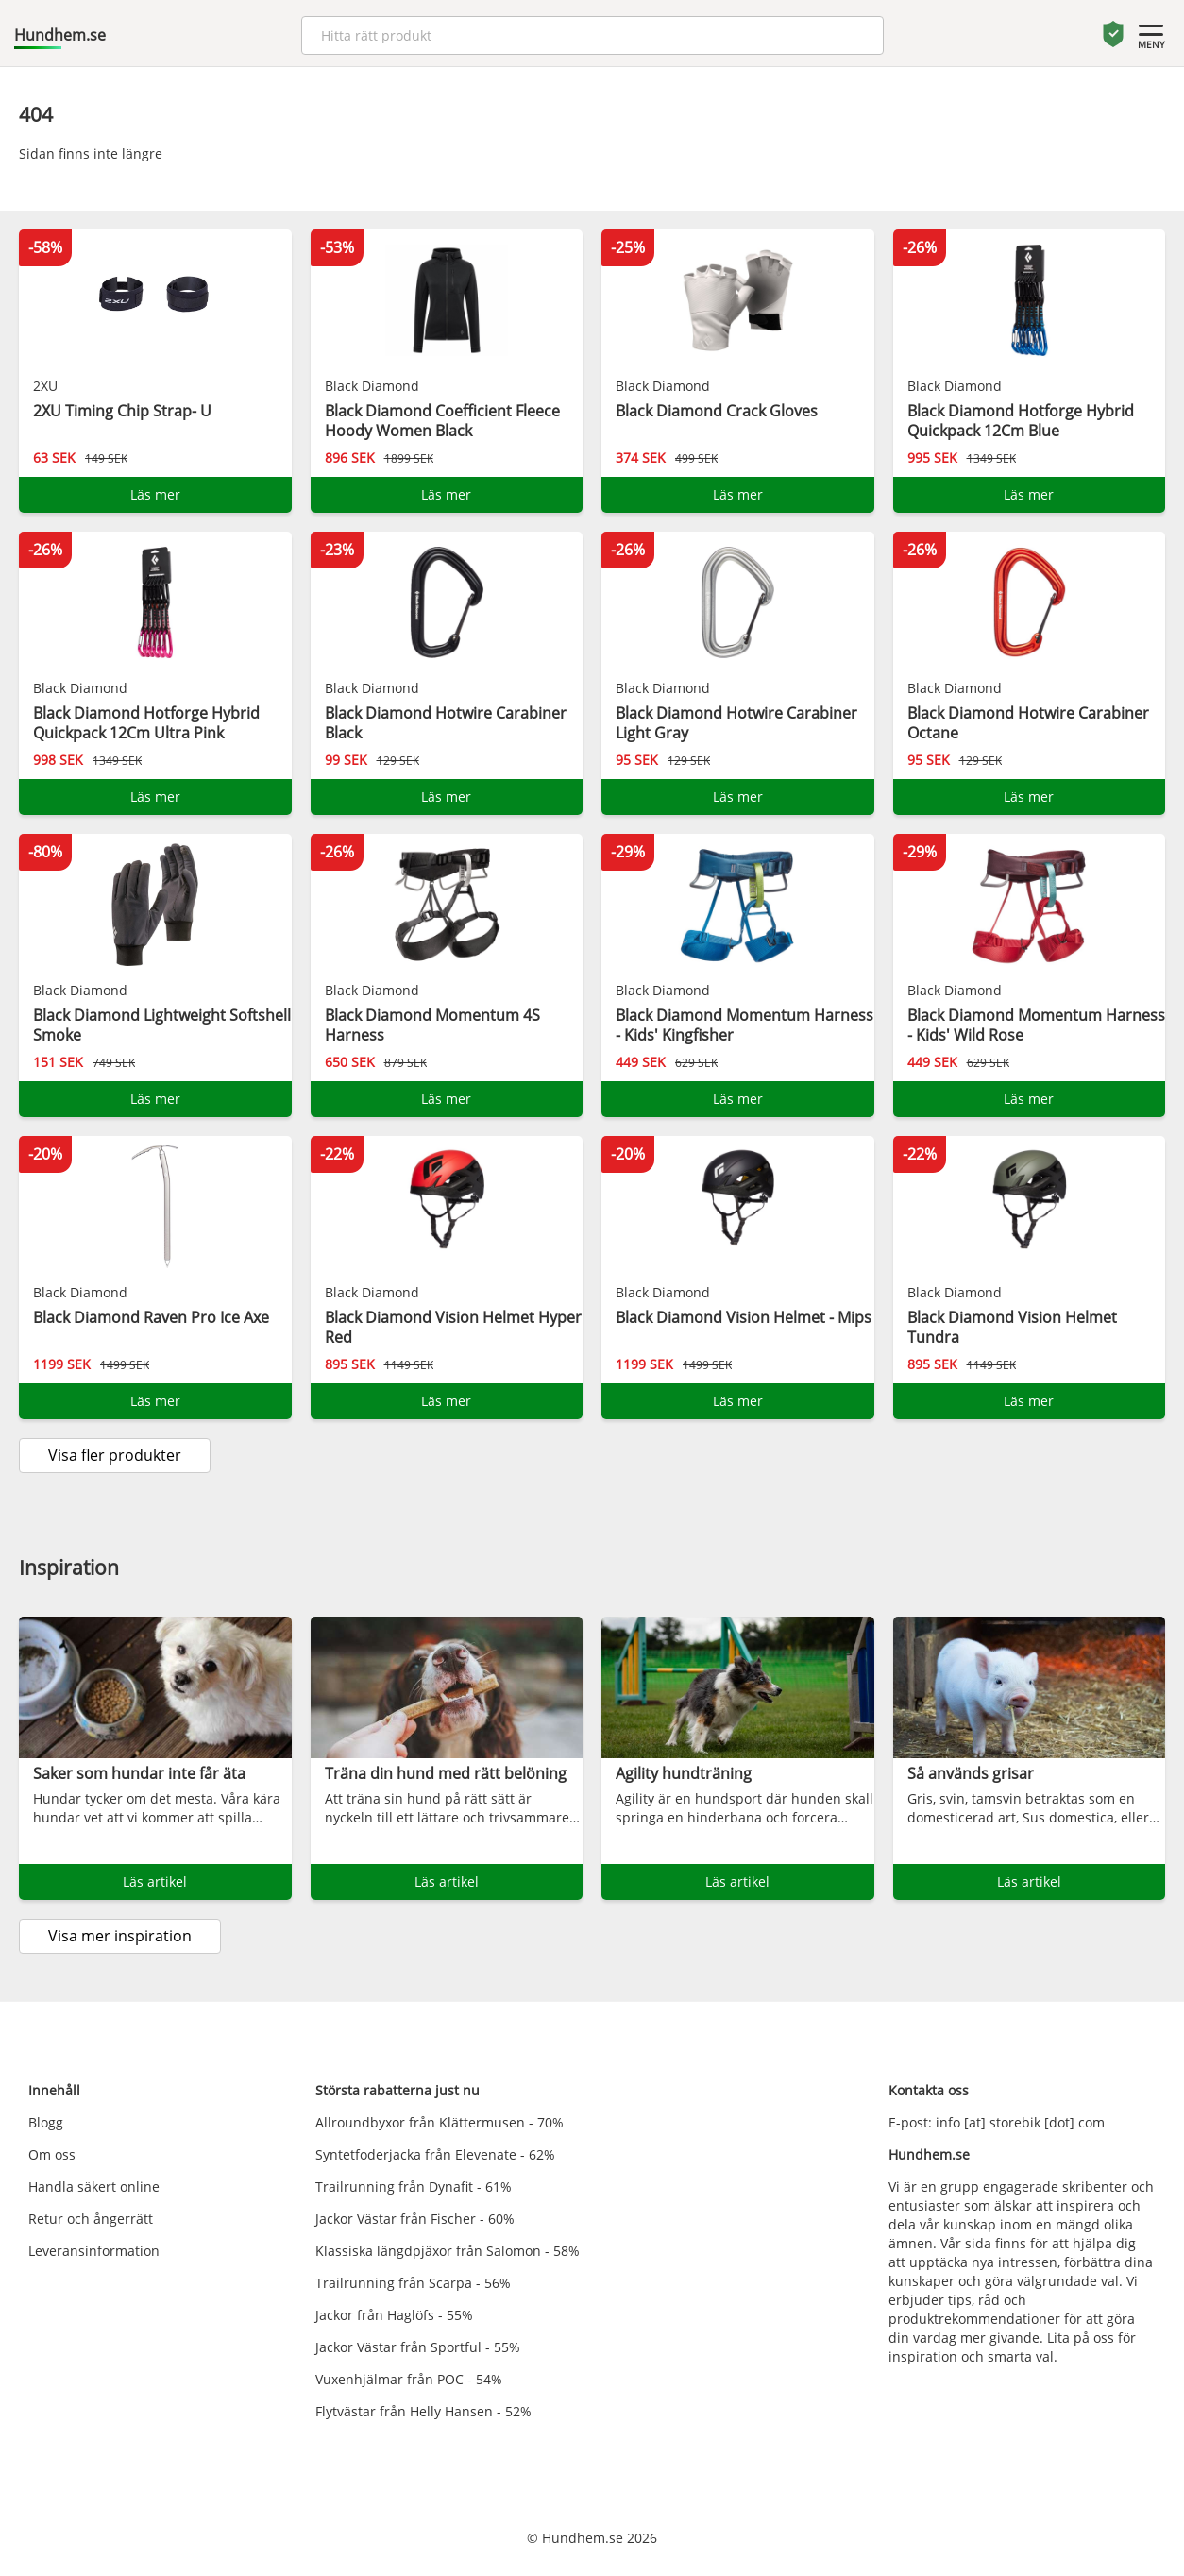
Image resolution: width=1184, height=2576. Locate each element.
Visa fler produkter (114, 1455)
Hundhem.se (60, 35)
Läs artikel (155, 1881)
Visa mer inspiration (120, 1935)
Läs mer (155, 494)
